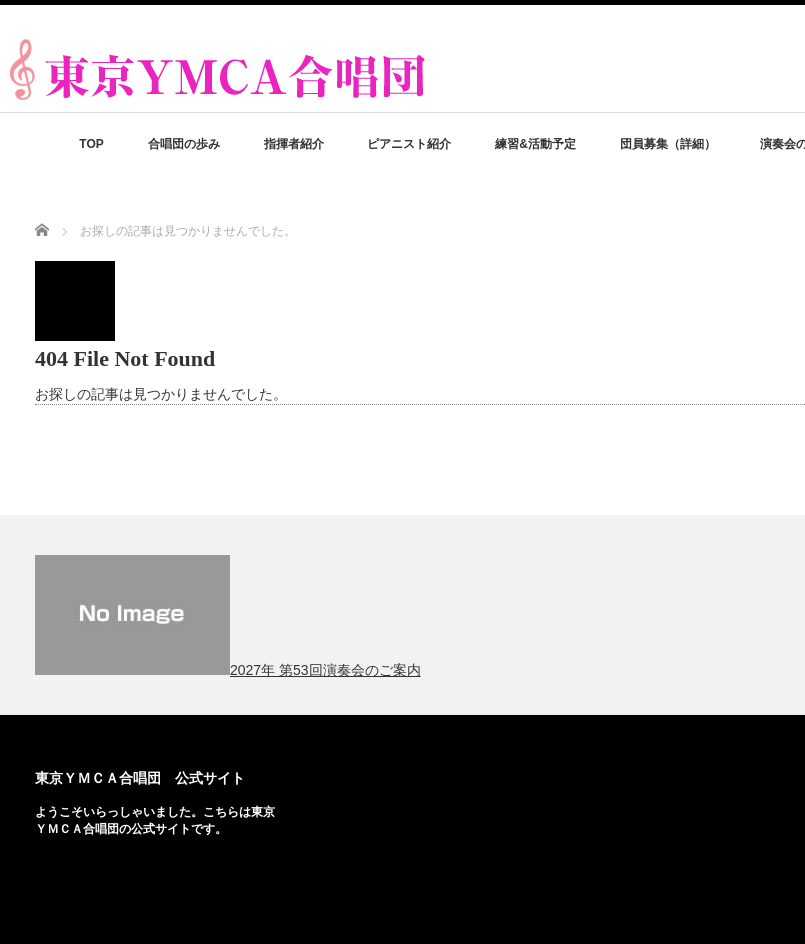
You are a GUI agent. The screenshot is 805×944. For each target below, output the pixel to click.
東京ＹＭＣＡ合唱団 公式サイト (140, 778)
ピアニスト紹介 (409, 144)
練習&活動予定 (535, 144)
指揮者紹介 (294, 144)
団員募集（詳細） (668, 144)
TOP (91, 144)
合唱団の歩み (184, 144)
